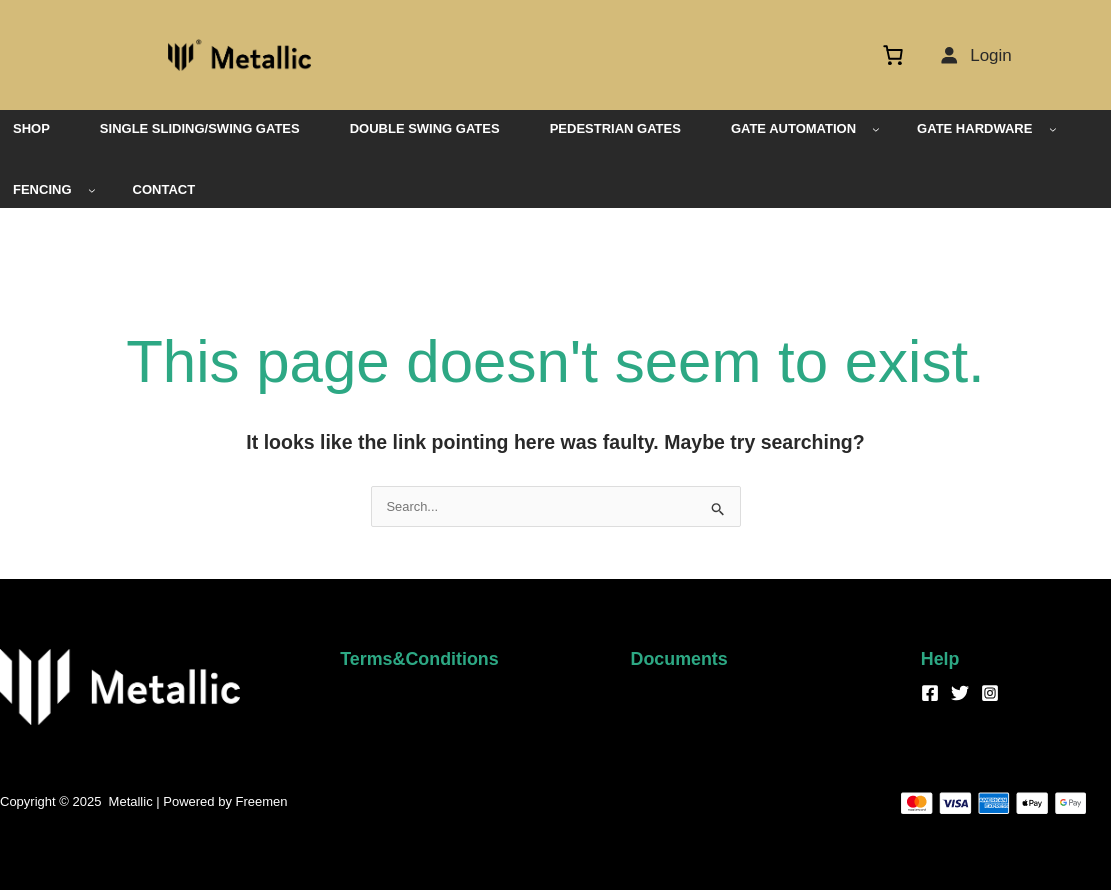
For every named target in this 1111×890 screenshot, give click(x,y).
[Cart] (898, 55)
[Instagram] (990, 693)
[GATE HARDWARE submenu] (1053, 129)
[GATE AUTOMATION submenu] (876, 129)
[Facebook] (930, 693)
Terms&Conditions (420, 659)
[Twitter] (960, 693)
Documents (680, 659)
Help (940, 659)
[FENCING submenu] (92, 190)
